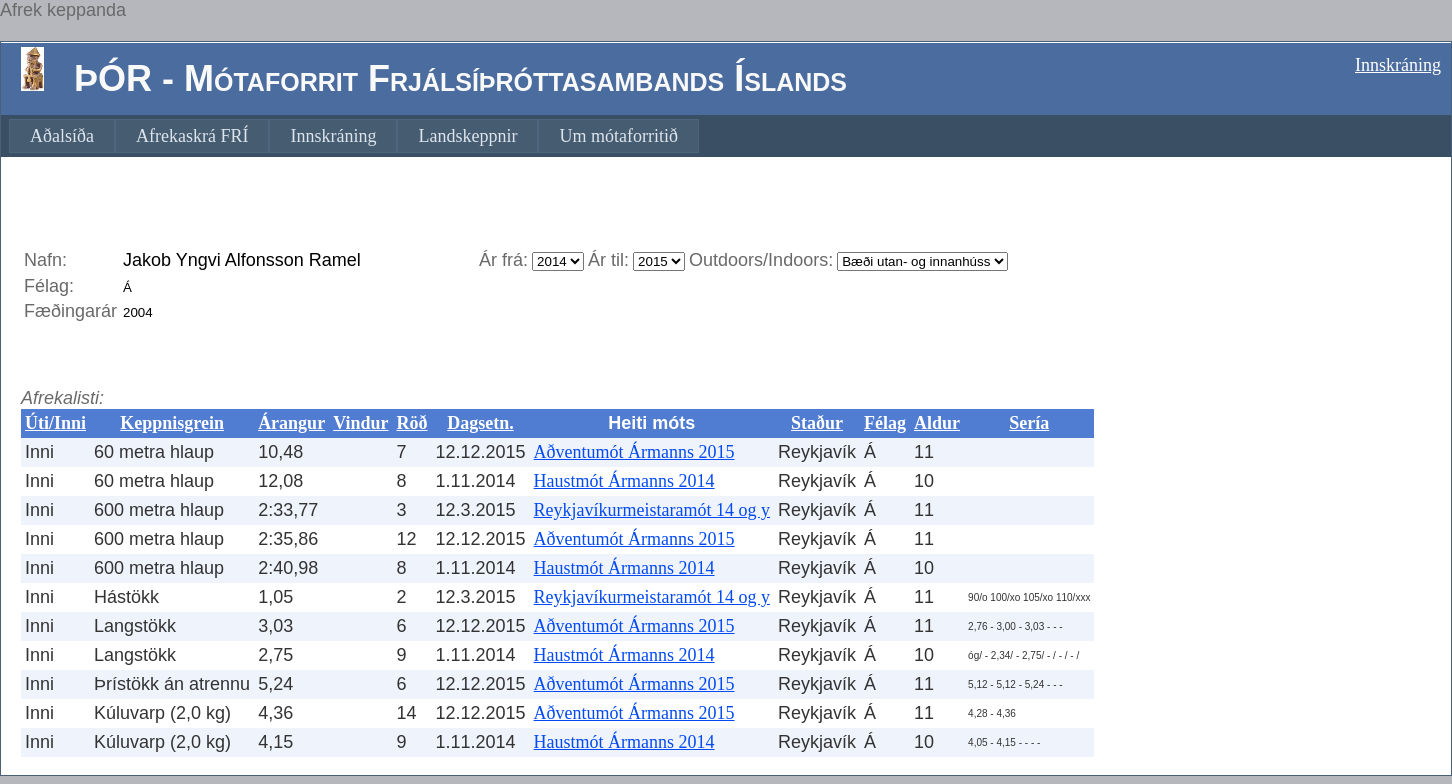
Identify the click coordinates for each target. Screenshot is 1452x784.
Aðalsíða (62, 136)
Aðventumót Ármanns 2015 (634, 452)
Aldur (937, 423)
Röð (411, 423)
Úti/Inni (55, 423)
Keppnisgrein (172, 423)
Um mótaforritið (618, 136)
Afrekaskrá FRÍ (192, 136)
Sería (1029, 423)
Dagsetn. (480, 423)
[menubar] (354, 136)
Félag (885, 423)
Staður (817, 423)
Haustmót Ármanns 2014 (624, 481)
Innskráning (1398, 65)
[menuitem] (62, 136)
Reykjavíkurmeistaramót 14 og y (652, 510)
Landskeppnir (467, 136)
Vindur (360, 423)
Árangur (291, 423)
